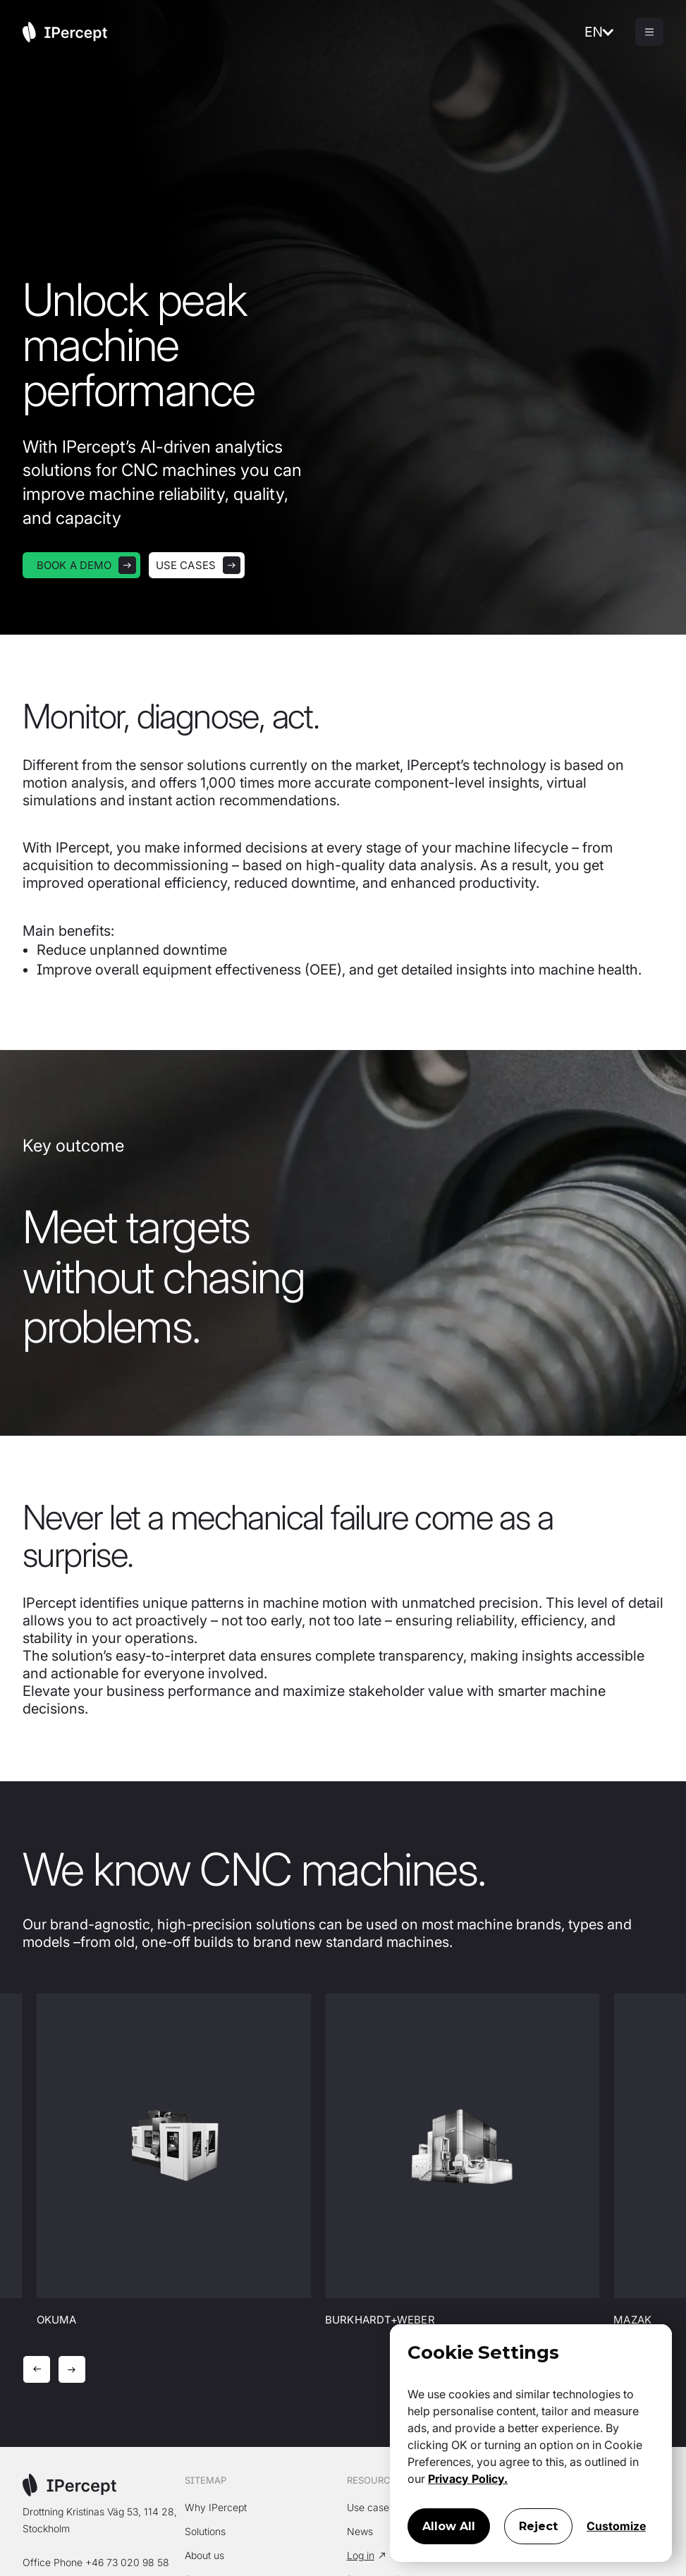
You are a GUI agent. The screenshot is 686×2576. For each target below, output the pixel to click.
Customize (616, 2526)
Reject (538, 2526)
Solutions (205, 2531)
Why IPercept (216, 2507)
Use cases (370, 2507)
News (360, 2531)
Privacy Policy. (468, 2479)
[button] (609, 31)
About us (204, 2555)
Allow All (448, 2526)
